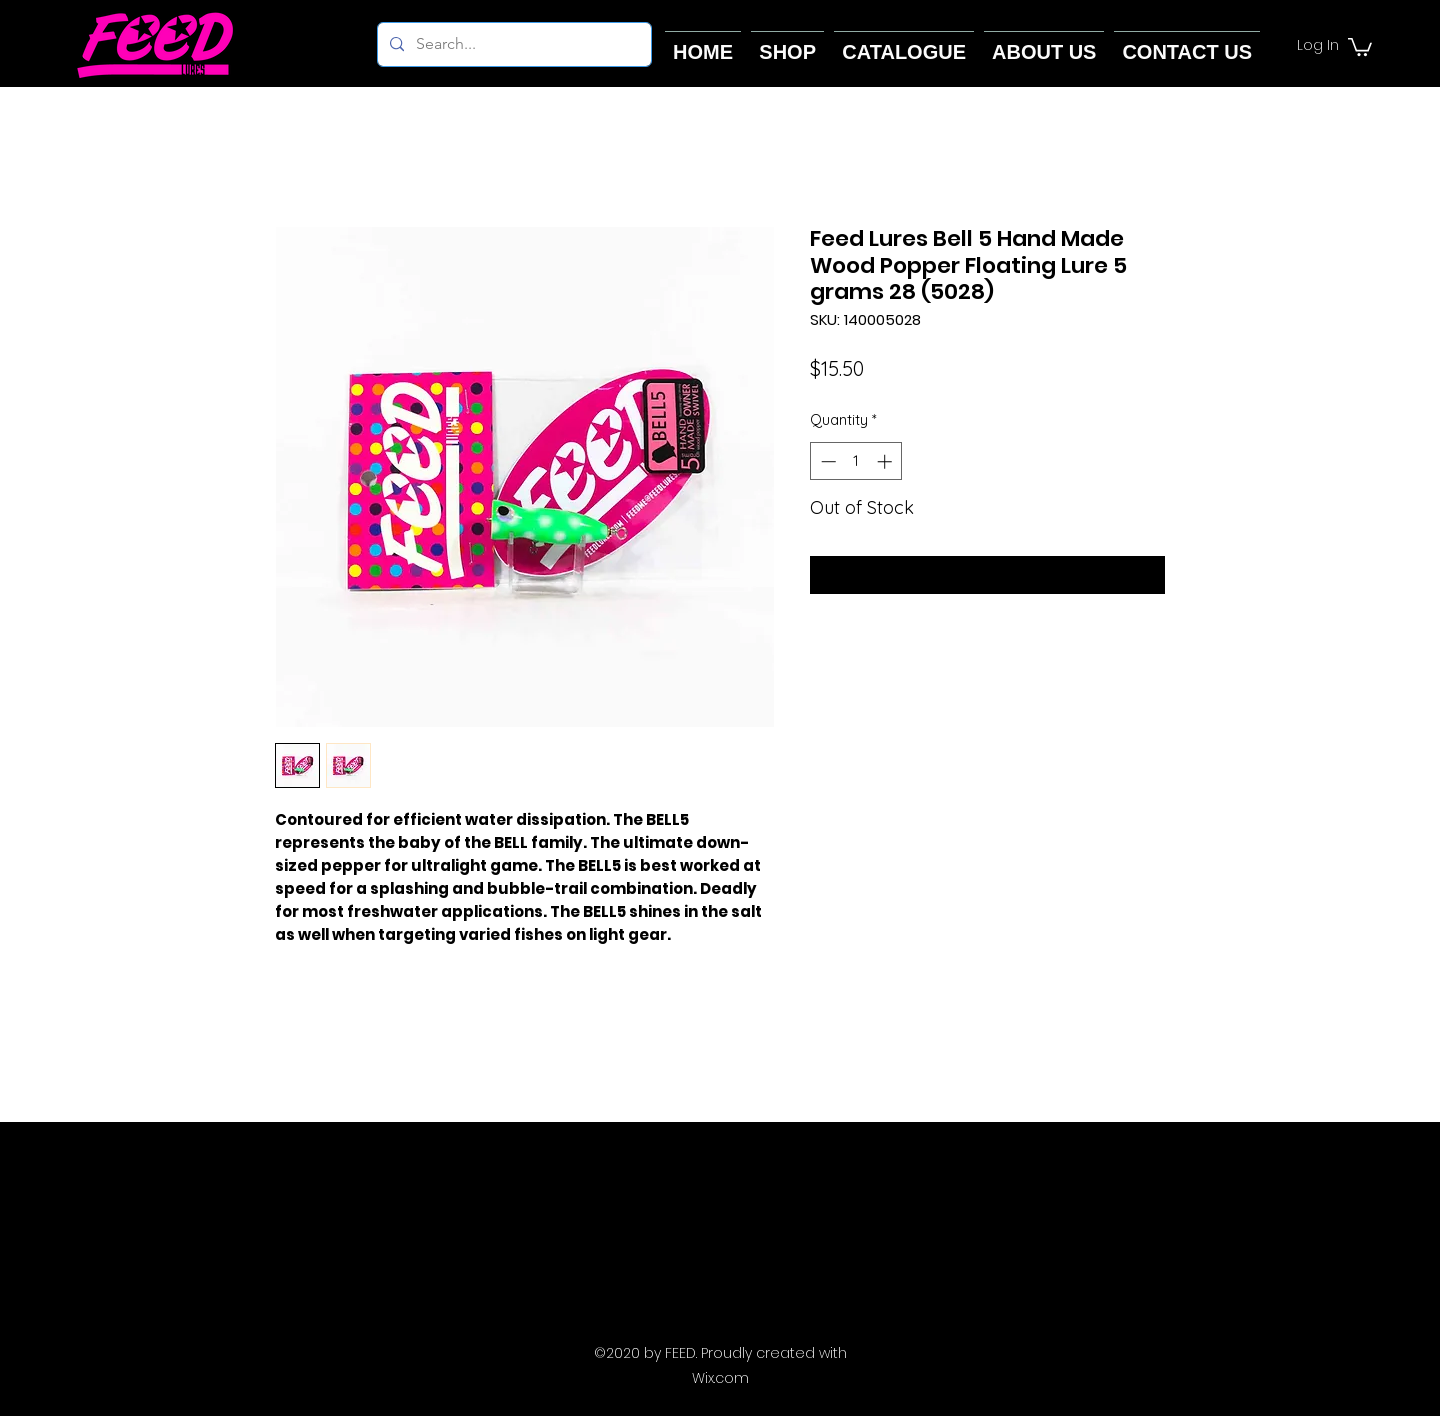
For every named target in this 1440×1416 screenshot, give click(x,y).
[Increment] (886, 461)
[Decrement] (826, 461)
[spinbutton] (856, 461)
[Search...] (512, 44)
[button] (1360, 46)
